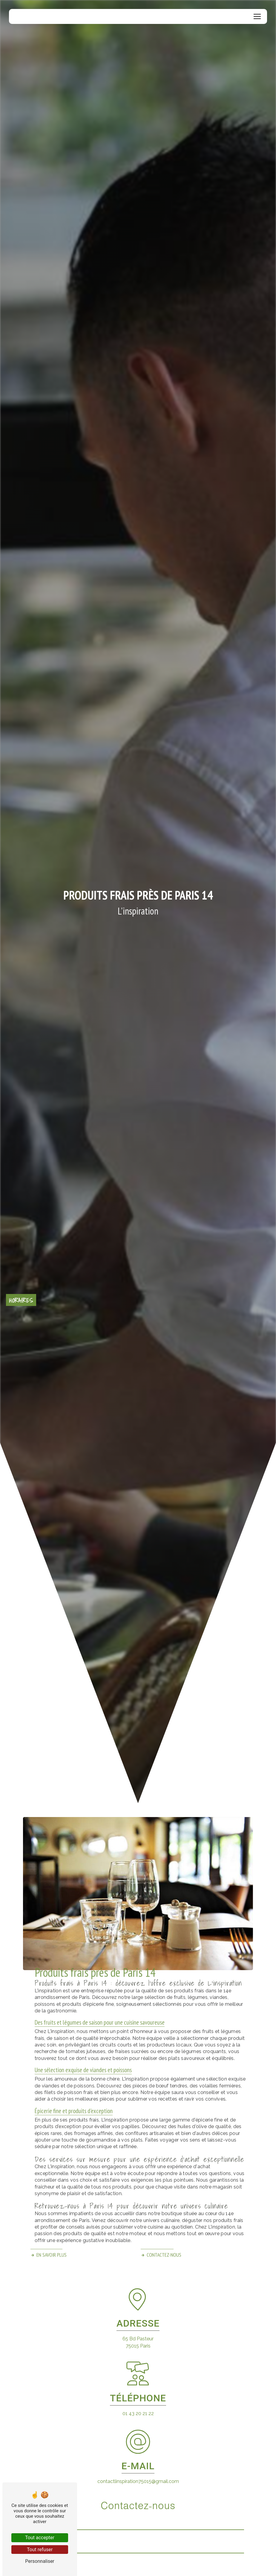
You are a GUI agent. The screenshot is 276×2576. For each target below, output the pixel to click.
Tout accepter (39, 2537)
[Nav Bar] (257, 16)
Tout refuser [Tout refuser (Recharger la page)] (40, 2549)
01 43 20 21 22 (138, 2413)
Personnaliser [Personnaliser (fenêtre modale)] (39, 2561)
